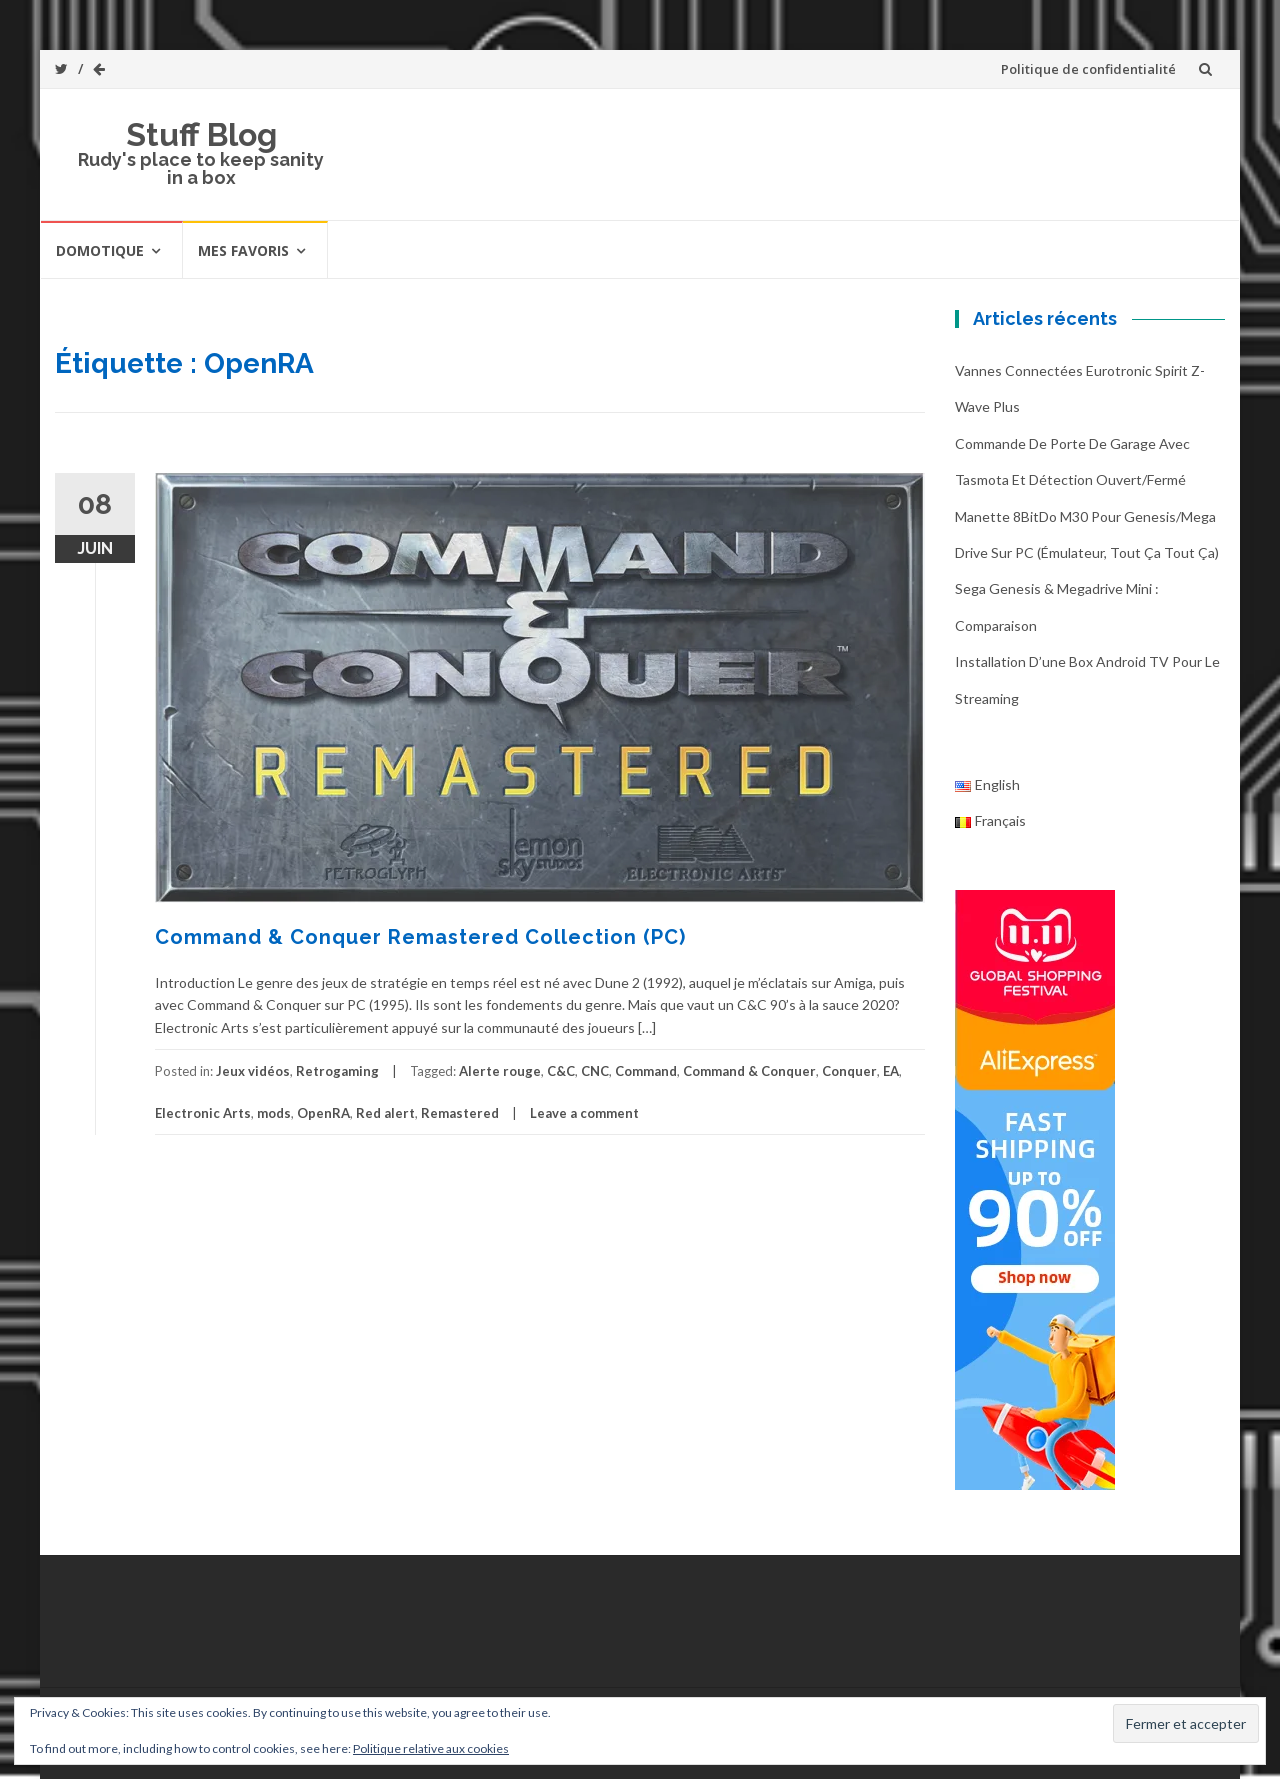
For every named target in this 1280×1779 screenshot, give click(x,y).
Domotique (100, 250)
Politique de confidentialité (1088, 69)
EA (891, 1071)
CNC (595, 1071)
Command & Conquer (749, 1071)
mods (274, 1113)
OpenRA (323, 1113)
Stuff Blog (201, 134)
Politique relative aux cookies (431, 1748)
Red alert (385, 1113)
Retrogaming (337, 1071)
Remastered (460, 1113)
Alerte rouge (500, 1071)
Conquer (849, 1071)
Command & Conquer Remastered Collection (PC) (420, 937)
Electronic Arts (203, 1113)
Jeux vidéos (253, 1071)
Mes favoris (243, 250)
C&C (561, 1071)
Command (646, 1071)
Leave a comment (584, 1113)
